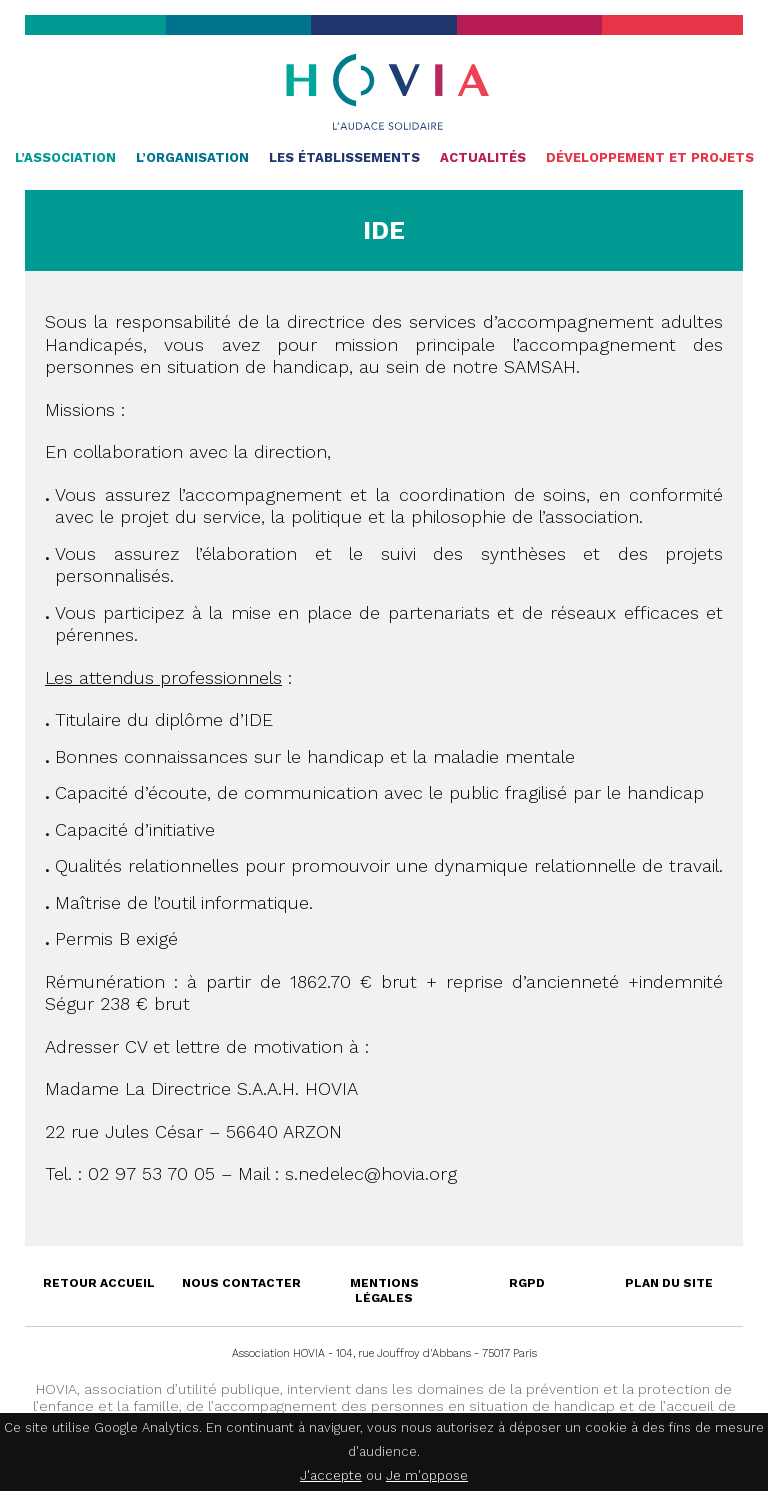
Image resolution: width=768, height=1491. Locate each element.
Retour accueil (99, 1283)
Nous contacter (241, 1283)
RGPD (527, 1283)
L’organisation (192, 157)
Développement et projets (650, 157)
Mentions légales (384, 1290)
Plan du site (669, 1283)
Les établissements (344, 157)
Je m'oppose (427, 1475)
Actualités (483, 157)
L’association (65, 157)
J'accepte (331, 1475)
